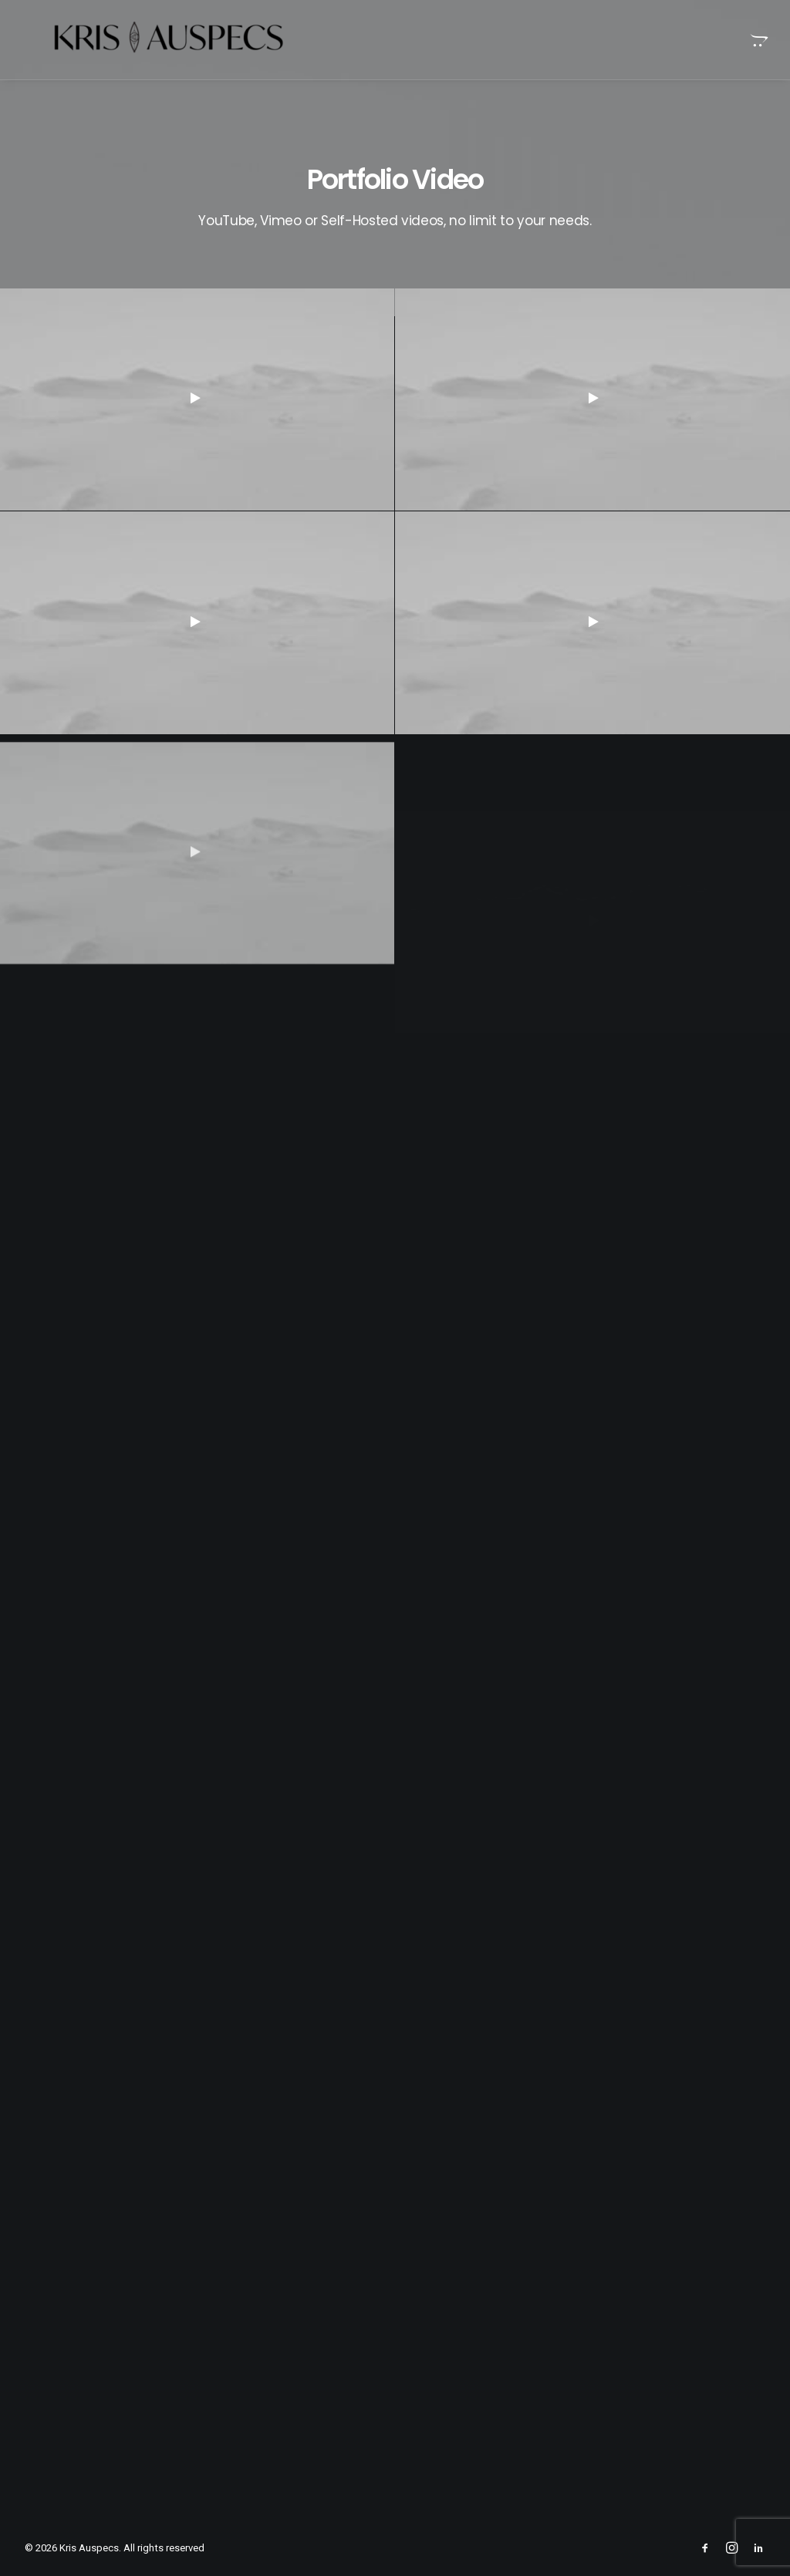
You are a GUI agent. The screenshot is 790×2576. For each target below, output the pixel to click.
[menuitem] (757, 39)
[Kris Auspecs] (140, 40)
